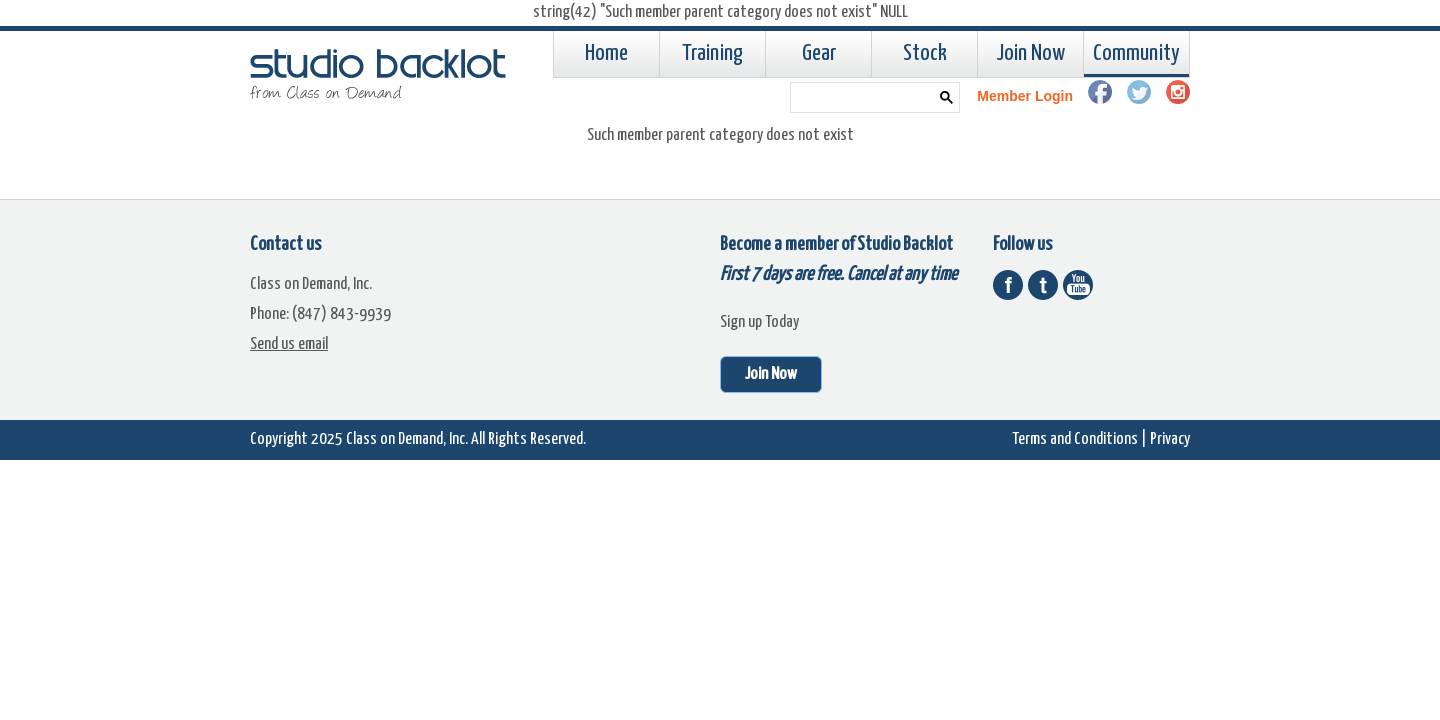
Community (1136, 53)
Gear (819, 53)
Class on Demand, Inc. (407, 439)
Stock (925, 53)
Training (712, 53)
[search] (859, 98)
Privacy (1170, 439)
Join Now (1030, 53)
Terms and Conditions (1075, 439)
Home (606, 53)
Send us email (289, 344)
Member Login (1025, 96)
